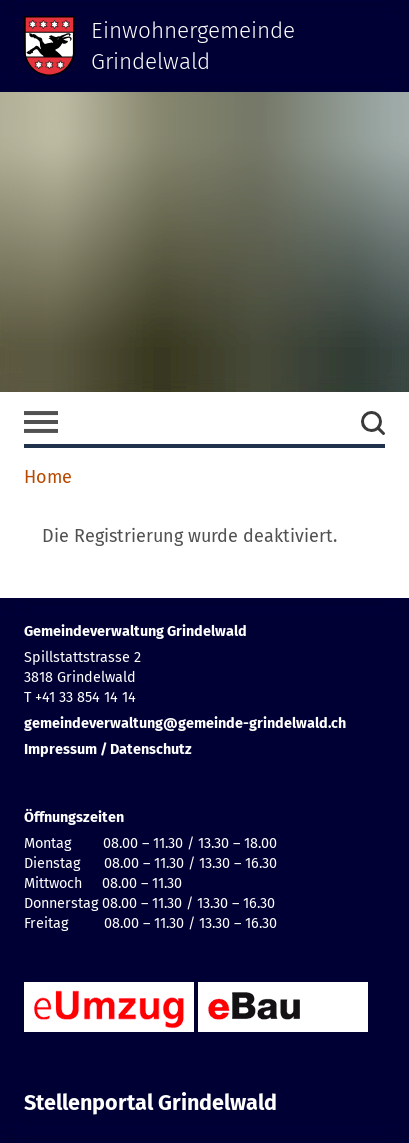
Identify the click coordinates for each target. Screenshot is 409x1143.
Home (48, 477)
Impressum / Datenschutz (108, 749)
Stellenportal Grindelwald (150, 1103)
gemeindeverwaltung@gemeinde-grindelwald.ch (185, 723)
